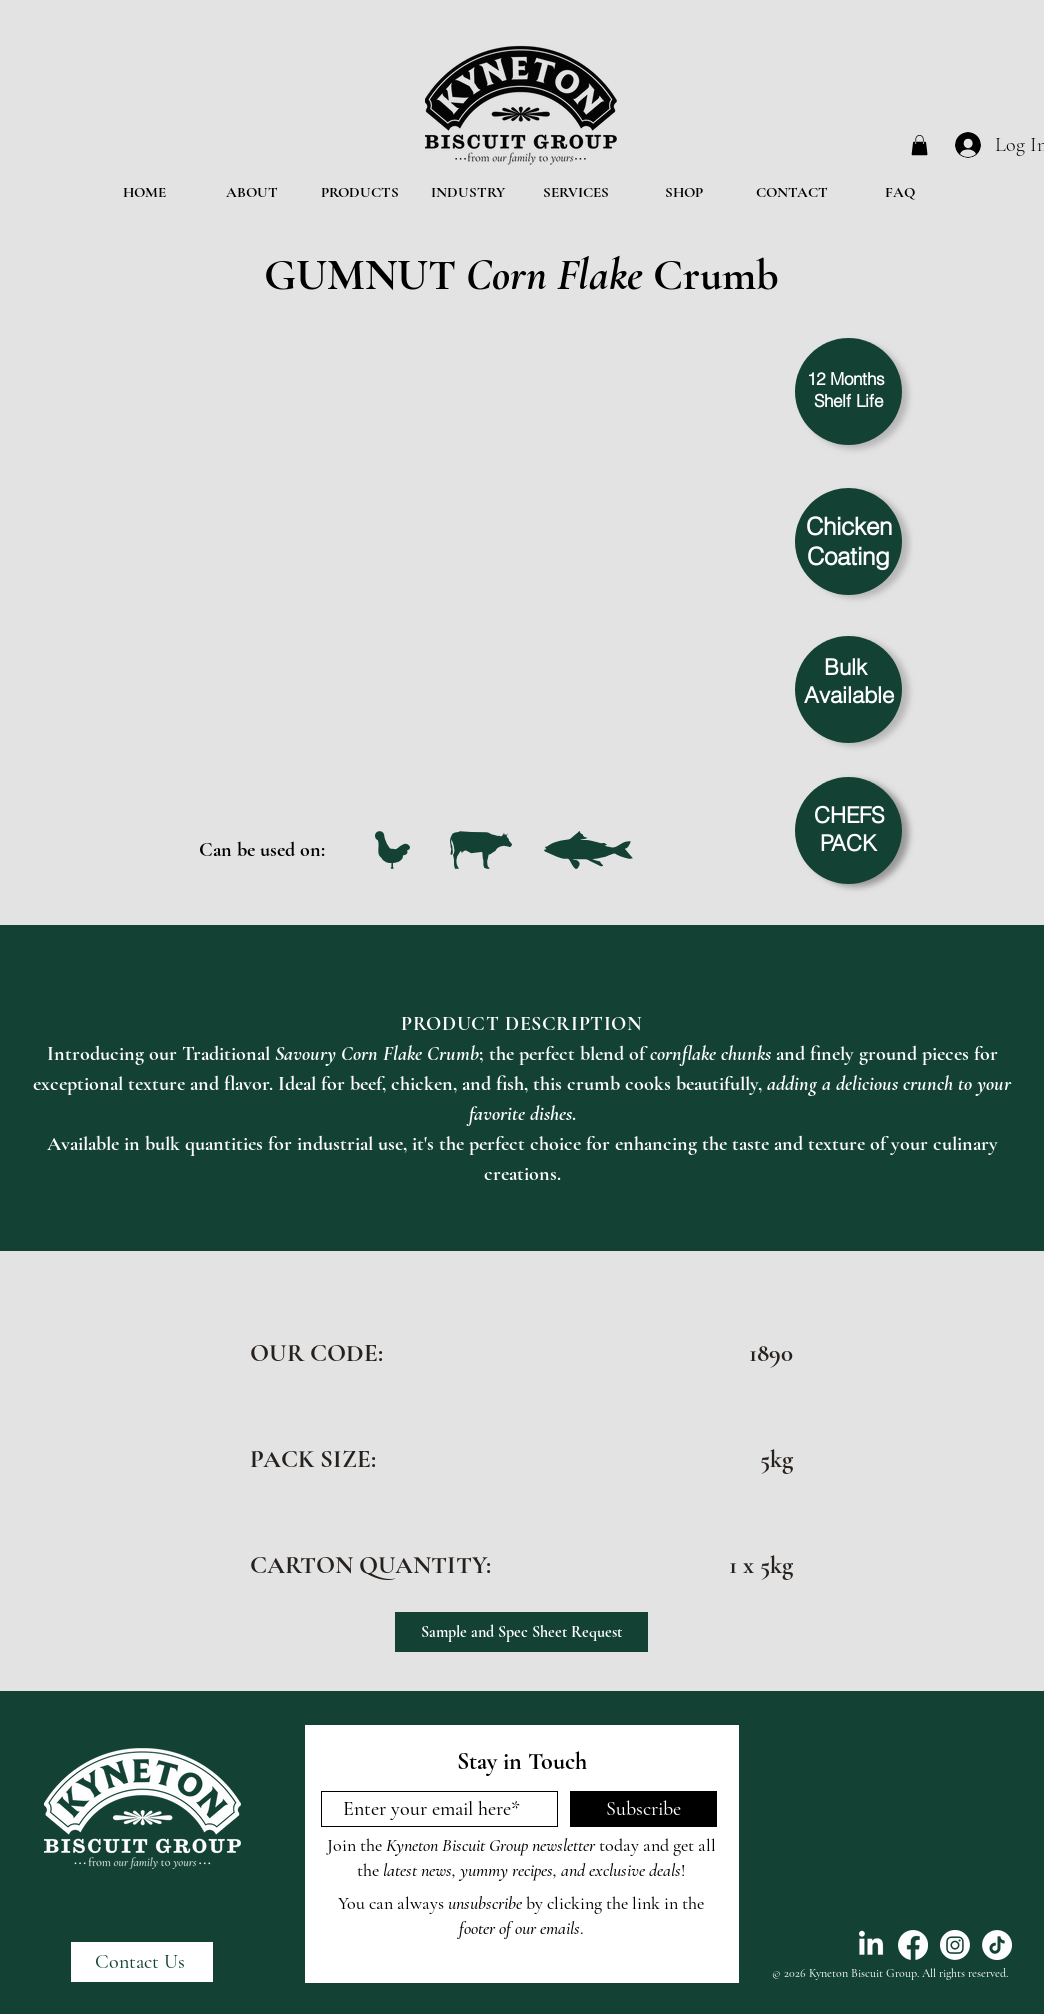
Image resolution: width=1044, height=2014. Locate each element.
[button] (919, 145)
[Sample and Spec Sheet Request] (521, 1632)
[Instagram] (955, 1945)
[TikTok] (997, 1945)
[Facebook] (913, 1945)
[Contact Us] (142, 1962)
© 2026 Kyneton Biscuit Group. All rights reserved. (890, 1973)
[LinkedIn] (871, 1945)
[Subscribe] (643, 1809)
